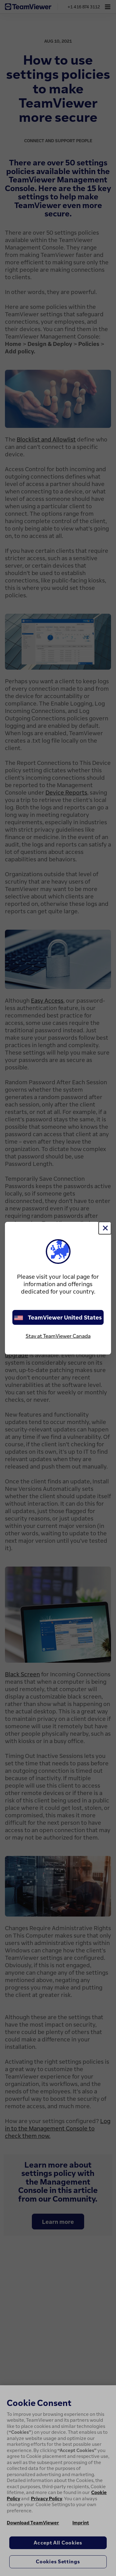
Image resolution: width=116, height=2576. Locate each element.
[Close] (105, 1228)
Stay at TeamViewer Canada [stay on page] (58, 1336)
